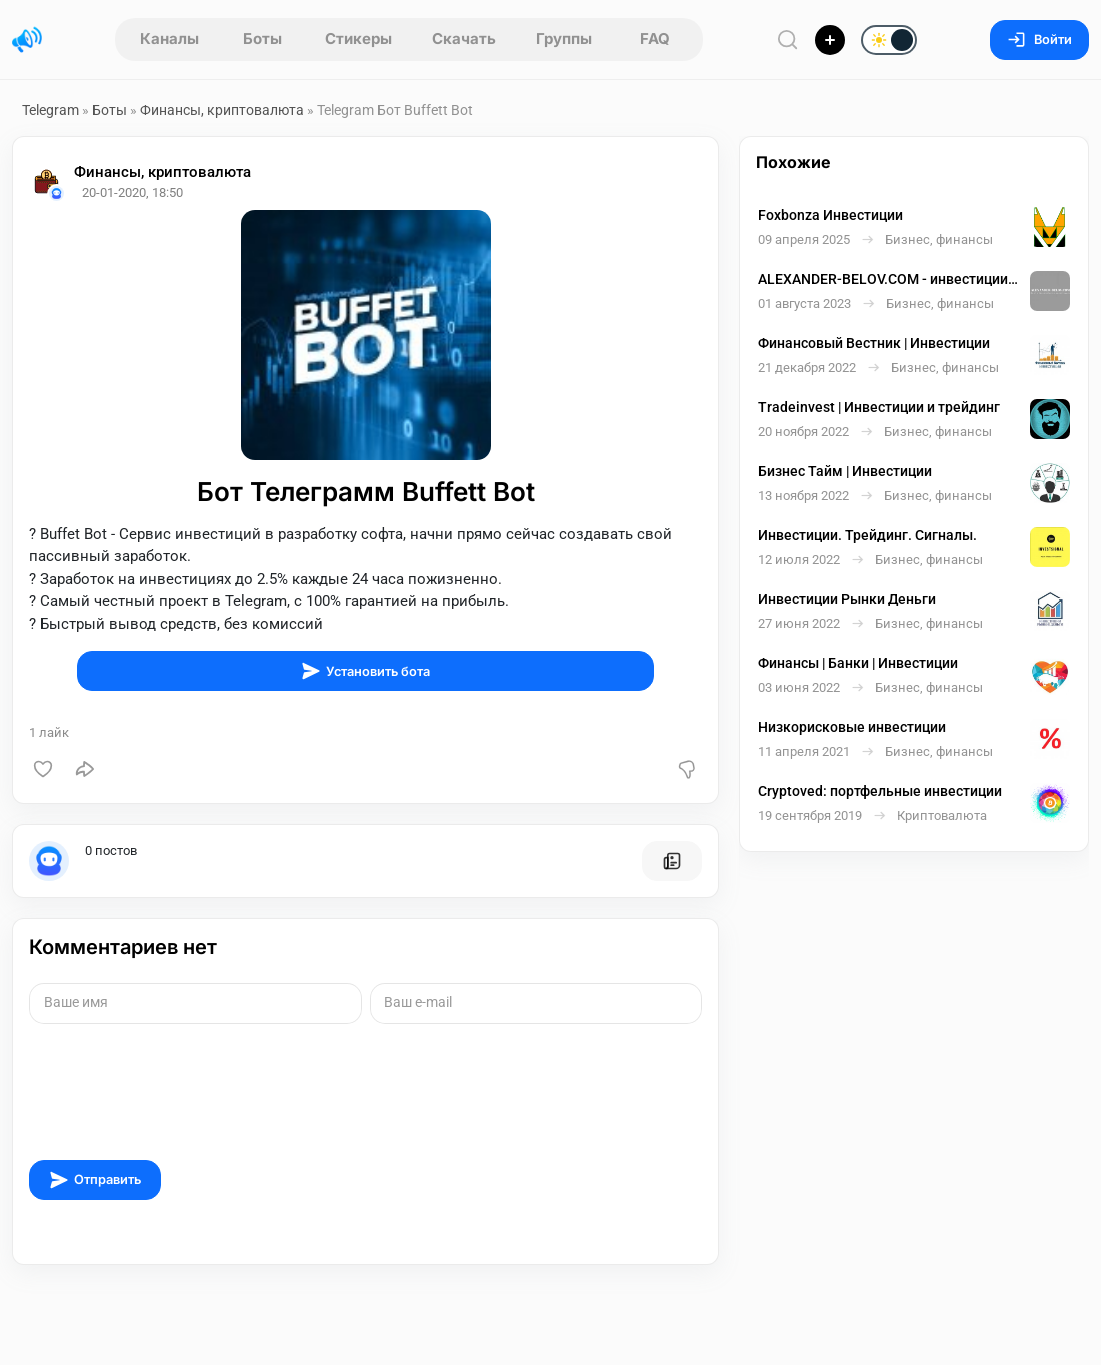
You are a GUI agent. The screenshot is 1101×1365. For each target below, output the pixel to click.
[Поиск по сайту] (788, 39)
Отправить (95, 1180)
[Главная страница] (27, 40)
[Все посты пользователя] (672, 861)
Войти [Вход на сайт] (1039, 39)
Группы (564, 38)
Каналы (169, 38)
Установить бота (365, 671)
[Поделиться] (85, 769)
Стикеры (358, 38)
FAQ (655, 38)
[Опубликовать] (830, 40)
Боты (262, 38)
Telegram (50, 110)
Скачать (464, 38)
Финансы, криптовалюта (223, 110)
